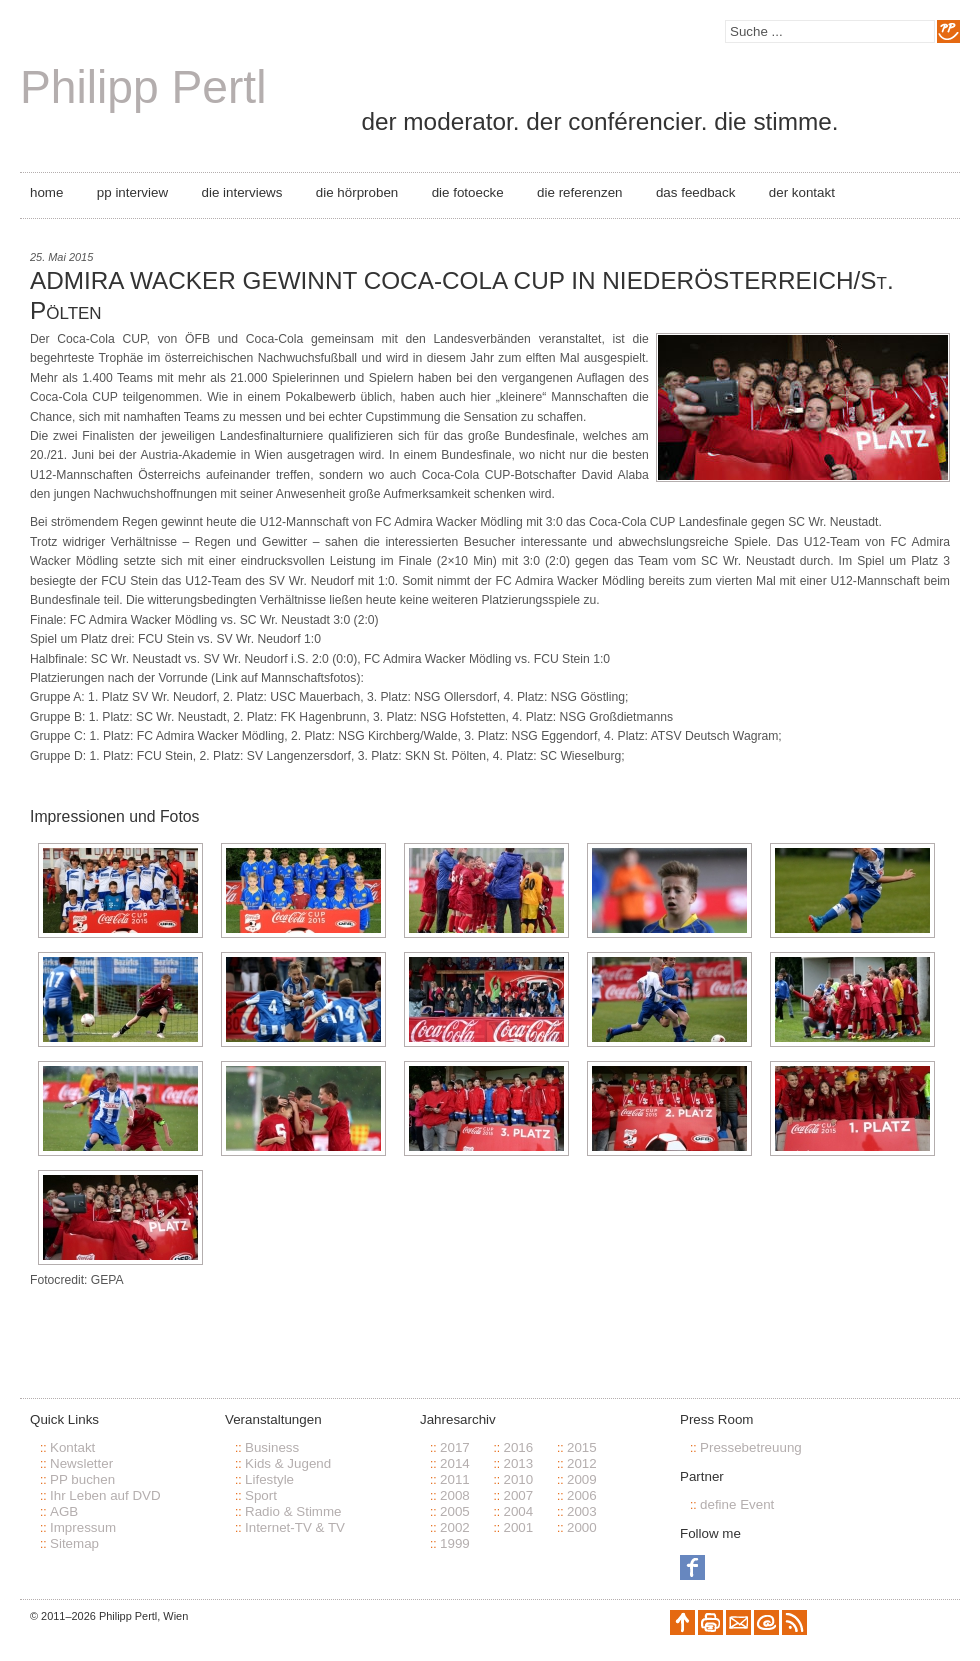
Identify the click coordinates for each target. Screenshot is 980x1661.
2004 (518, 1511)
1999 (455, 1543)
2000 (582, 1527)
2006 (582, 1495)
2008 (455, 1495)
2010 (518, 1479)
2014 (455, 1463)
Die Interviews (242, 192)
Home (46, 192)
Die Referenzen (579, 192)
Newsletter (81, 1463)
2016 (518, 1447)
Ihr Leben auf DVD (105, 1495)
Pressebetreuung (751, 1447)
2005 (455, 1511)
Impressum (83, 1527)
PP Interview (132, 192)
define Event (737, 1504)
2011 (455, 1479)
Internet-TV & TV (295, 1527)
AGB (64, 1511)
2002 (455, 1527)
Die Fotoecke (468, 192)
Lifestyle (269, 1479)
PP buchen (82, 1479)
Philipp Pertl (143, 87)
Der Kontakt (802, 192)
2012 (582, 1463)
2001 (518, 1527)
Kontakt (72, 1447)
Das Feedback (695, 192)
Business (272, 1447)
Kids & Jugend (288, 1463)
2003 (582, 1511)
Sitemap (74, 1543)
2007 (518, 1495)
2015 (582, 1447)
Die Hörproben (357, 192)
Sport (261, 1495)
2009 (582, 1479)
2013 (518, 1463)
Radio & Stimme (293, 1511)
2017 (455, 1447)
